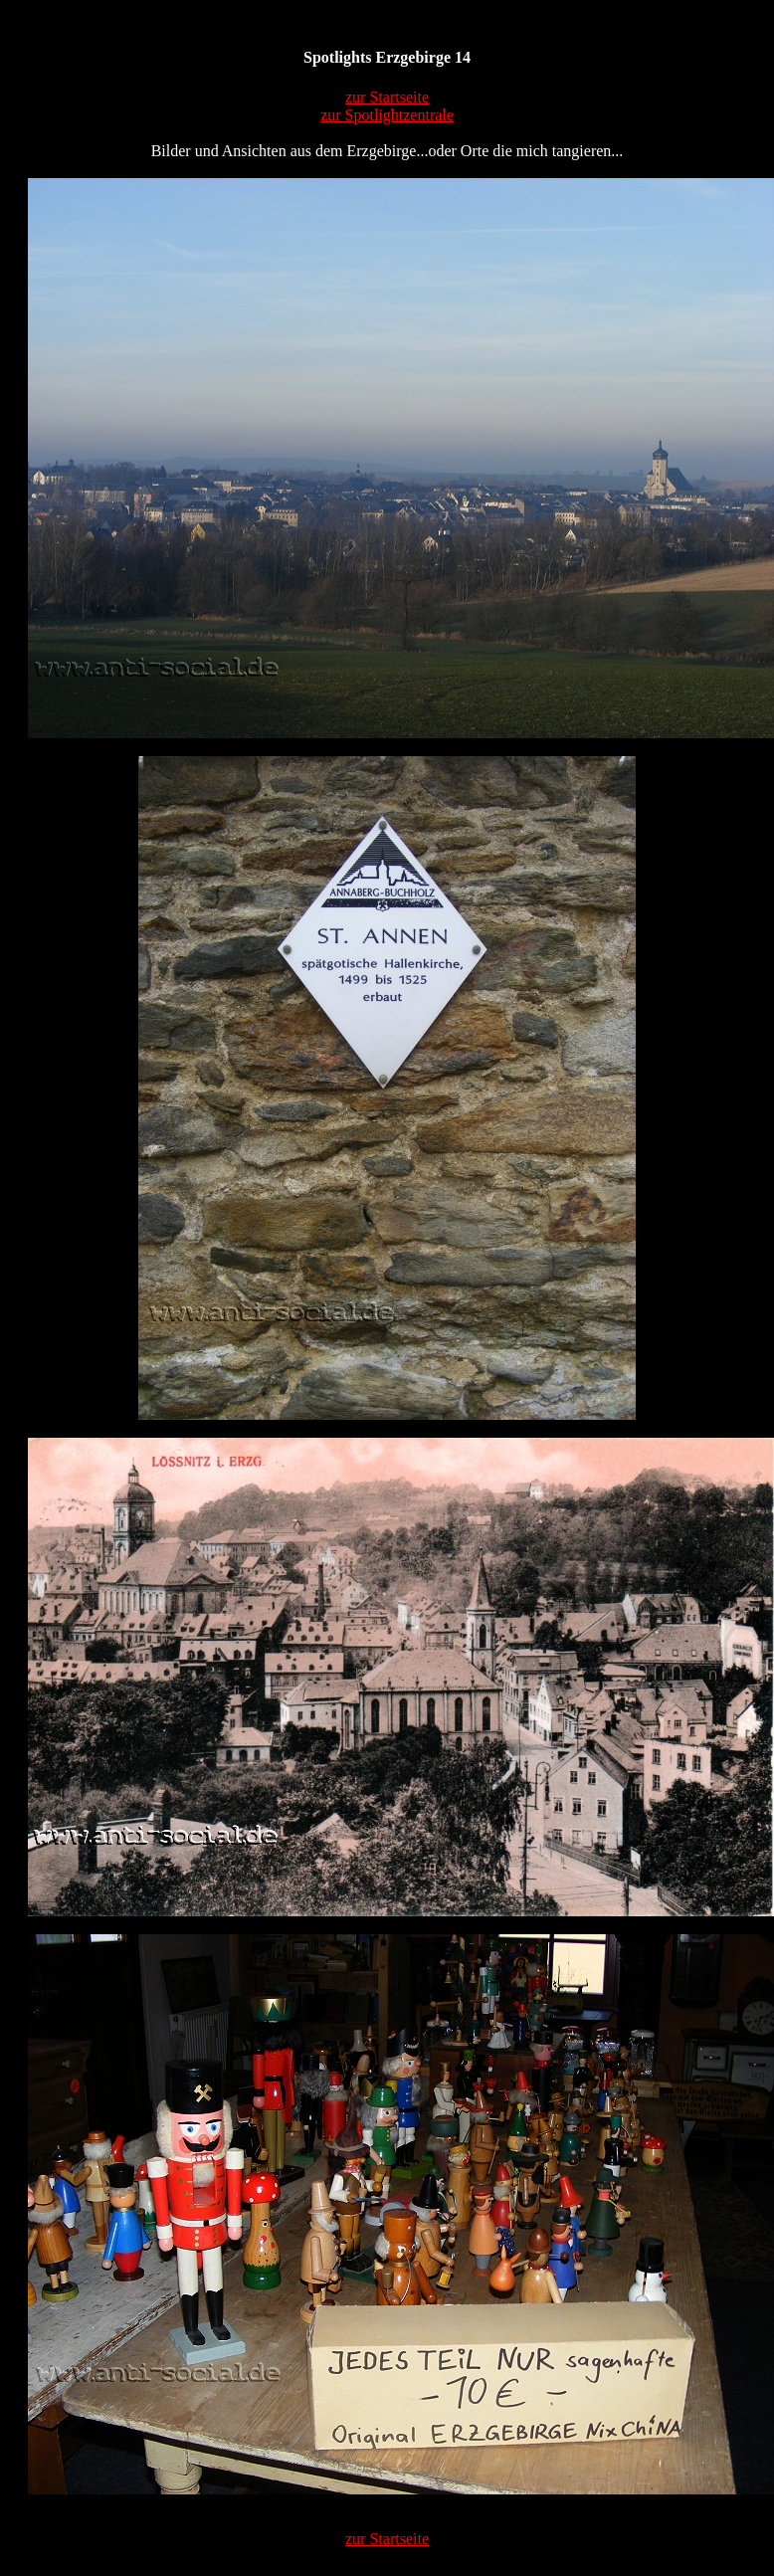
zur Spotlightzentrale (387, 114)
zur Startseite (387, 97)
